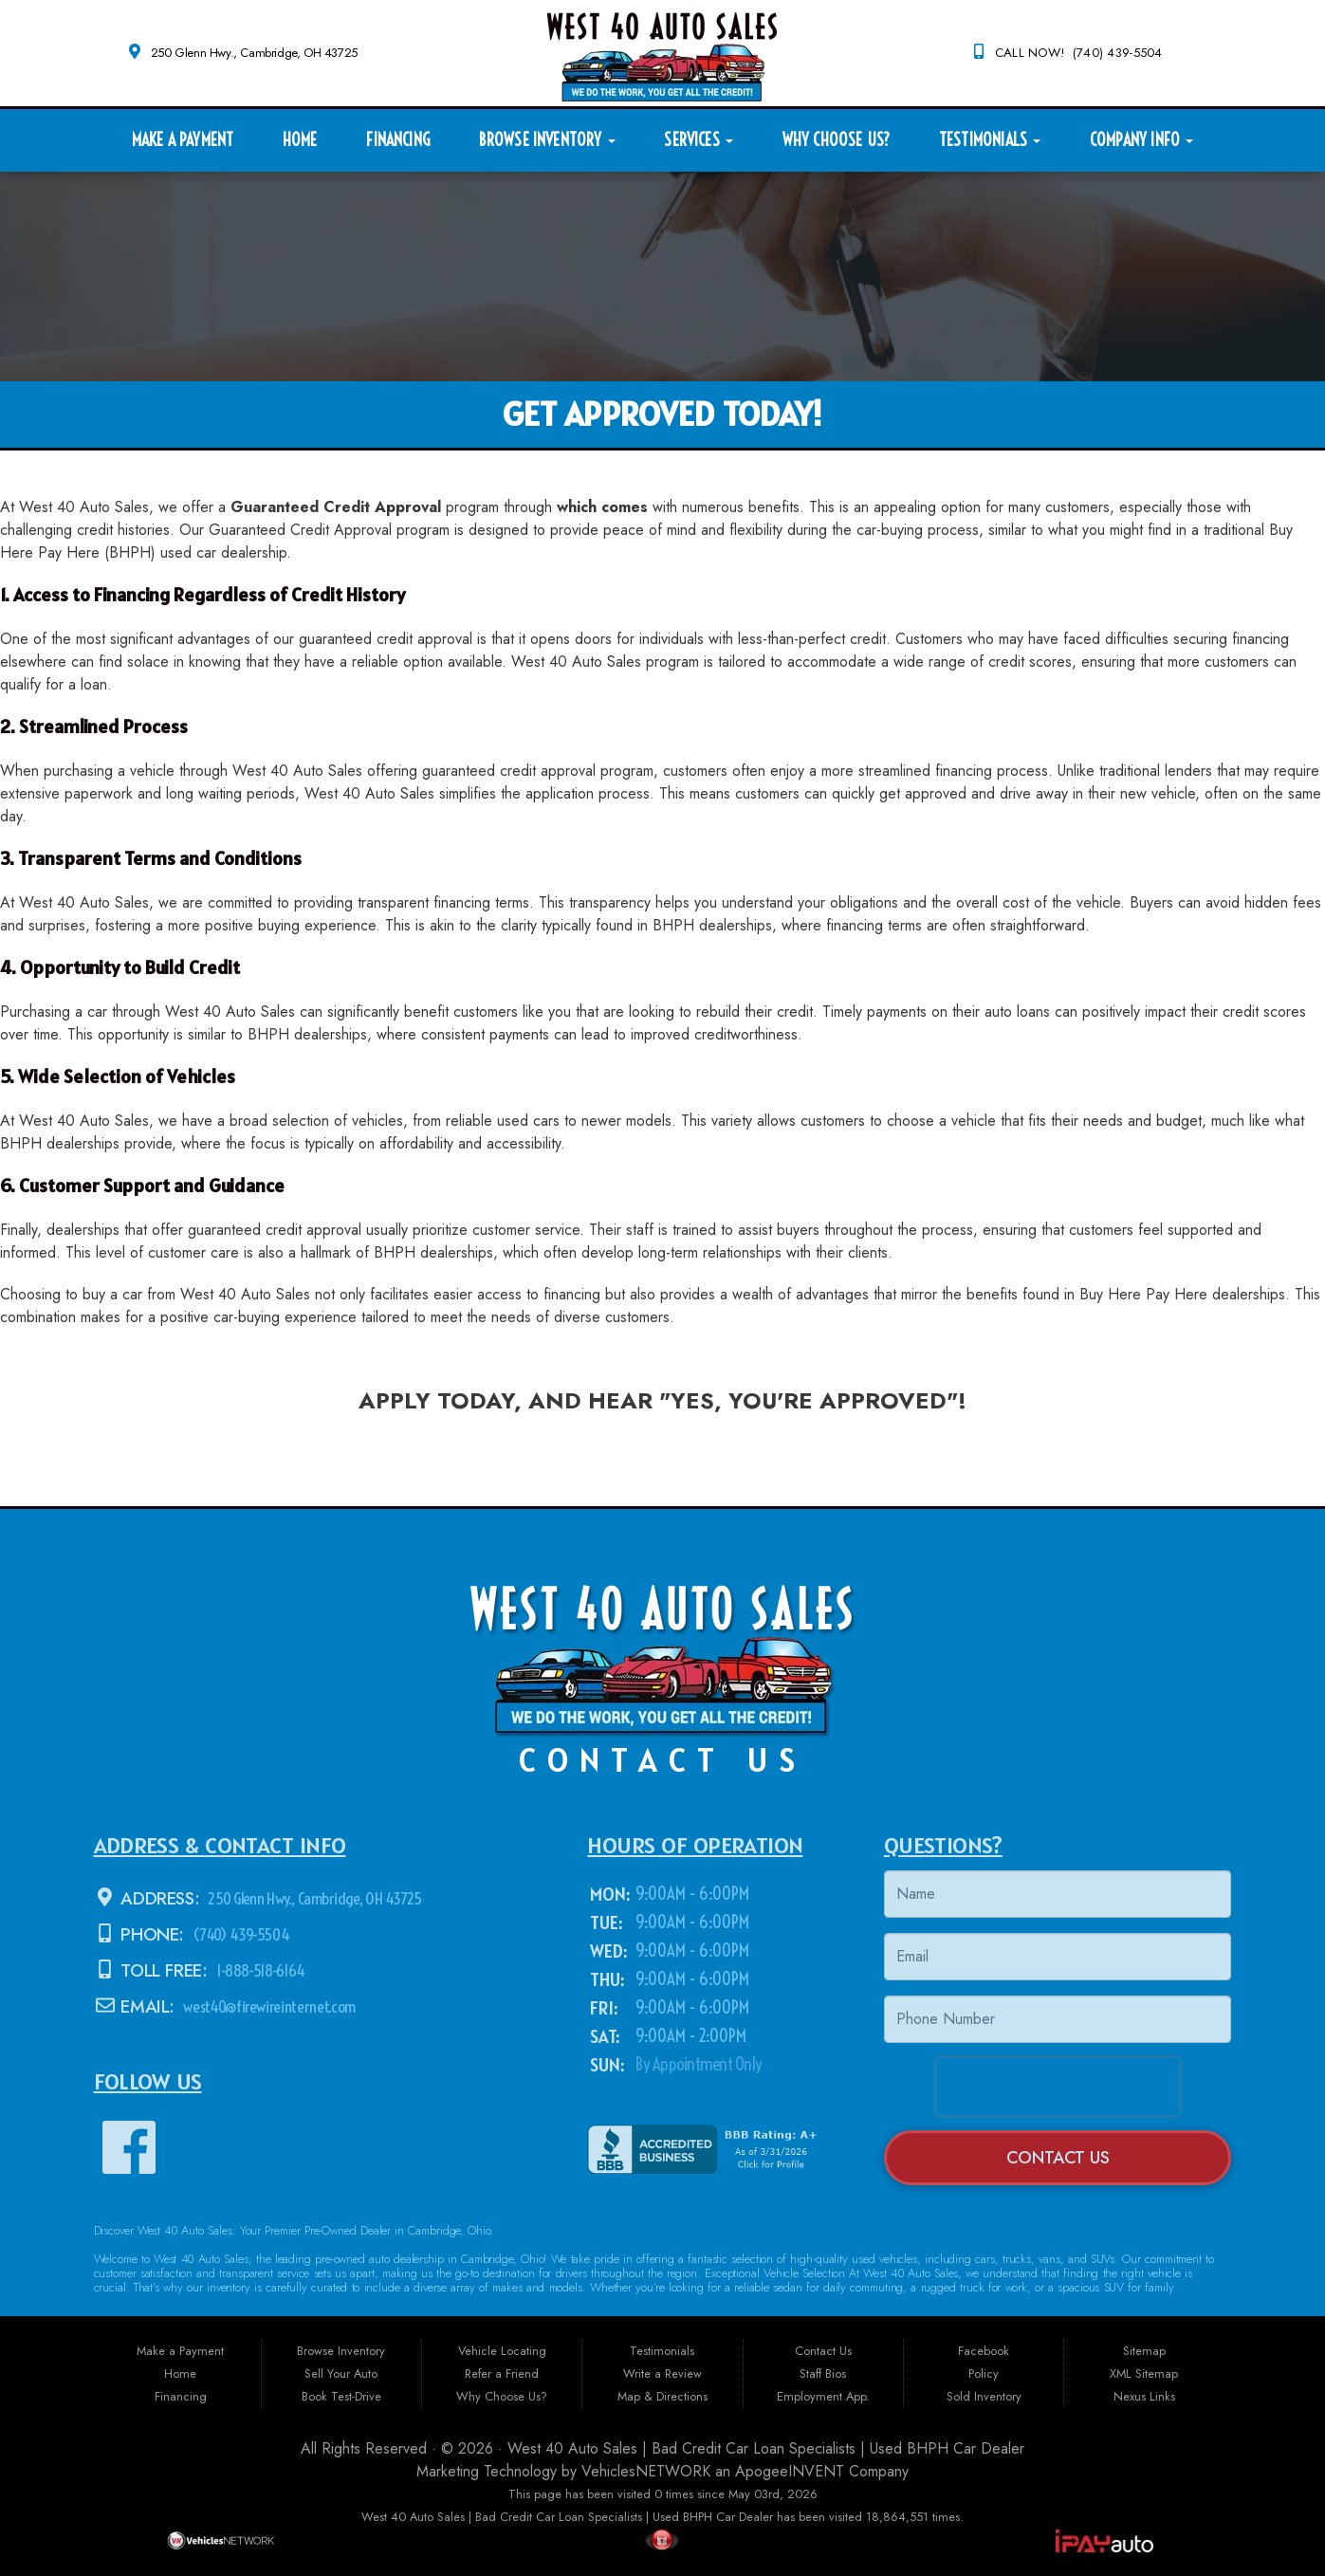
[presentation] (1057, 2086)
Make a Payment (183, 140)
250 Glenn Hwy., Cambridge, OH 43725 (254, 53)
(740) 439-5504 (241, 1934)
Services (698, 140)
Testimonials (989, 140)
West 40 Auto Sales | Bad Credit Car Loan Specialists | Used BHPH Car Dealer (765, 2448)
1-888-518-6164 (261, 1970)
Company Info (1141, 140)
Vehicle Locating (502, 2351)
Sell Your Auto (340, 2373)
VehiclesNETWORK (645, 2471)
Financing (398, 140)
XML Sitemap (1144, 2373)
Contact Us (1058, 2157)
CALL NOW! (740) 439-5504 (1079, 53)
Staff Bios (823, 2373)
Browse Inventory (547, 140)
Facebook (983, 2351)
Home (300, 140)
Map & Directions (662, 2396)
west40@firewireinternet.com (273, 2006)
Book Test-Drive (341, 2396)
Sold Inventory (984, 2396)
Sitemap (1144, 2351)
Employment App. (823, 2396)
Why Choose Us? (836, 140)
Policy (983, 2373)
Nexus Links (1144, 2396)
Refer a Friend (502, 2373)
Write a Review (662, 2373)
